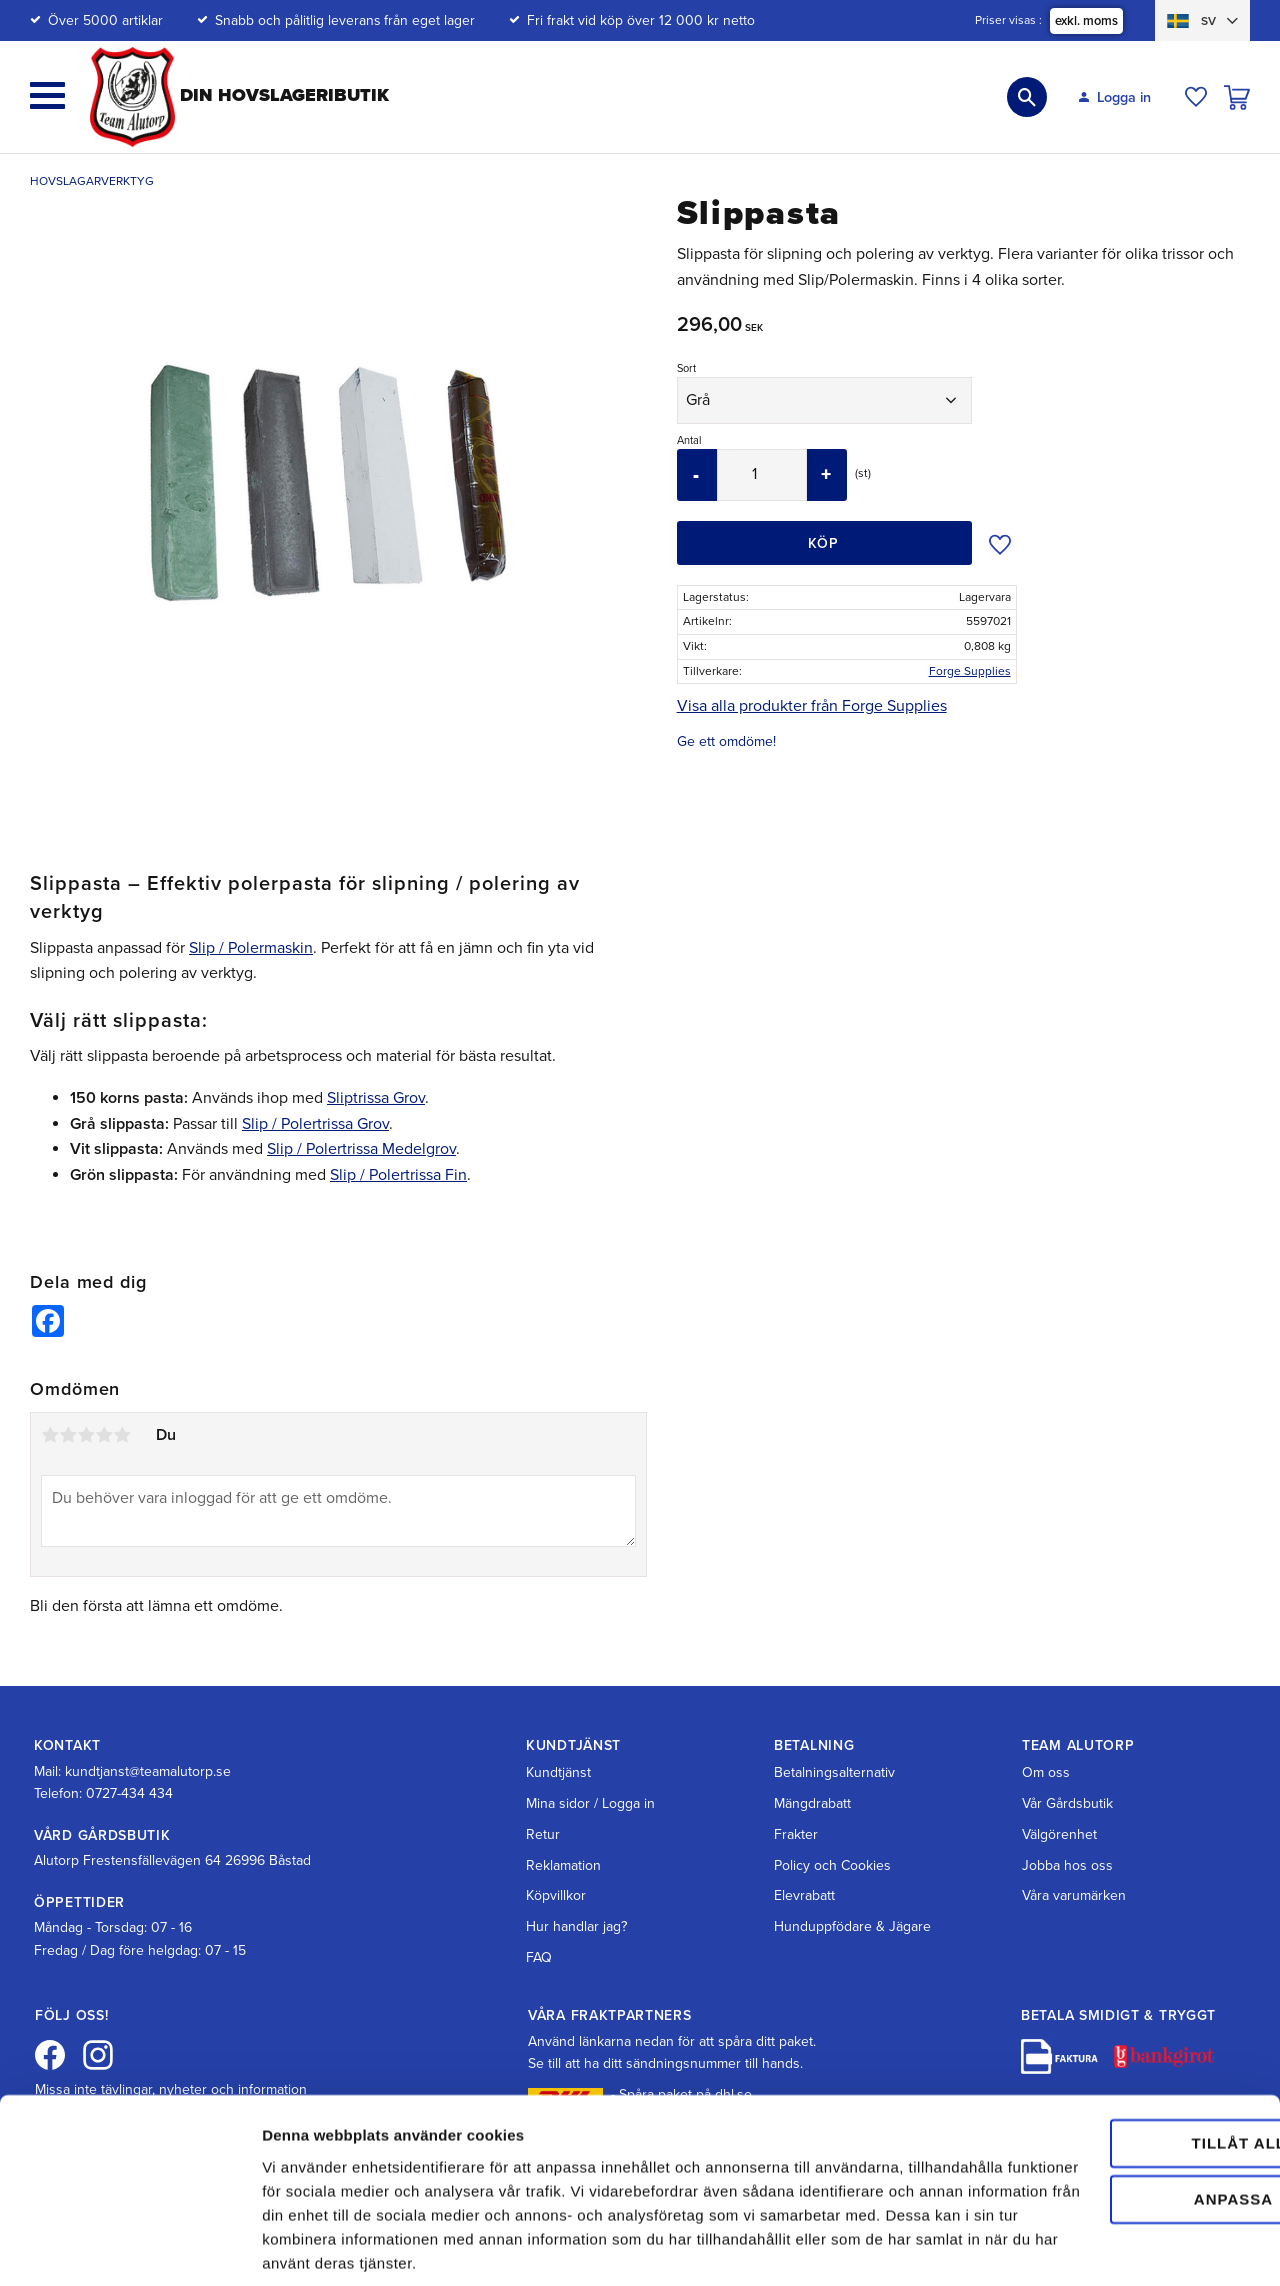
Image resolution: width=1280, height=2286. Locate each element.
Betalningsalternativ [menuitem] (834, 1772)
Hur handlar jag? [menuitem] (576, 1926)
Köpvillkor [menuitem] (556, 1895)
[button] (47, 95)
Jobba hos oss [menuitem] (1067, 1865)
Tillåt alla (1112, 2047)
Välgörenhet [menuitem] (1059, 1834)
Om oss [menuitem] (1046, 1772)
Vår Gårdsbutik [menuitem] (1067, 1803)
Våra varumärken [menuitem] (1074, 1895)
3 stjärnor (86, 1435)
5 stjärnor (122, 1435)
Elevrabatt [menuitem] (804, 1895)
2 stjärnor (68, 1435)
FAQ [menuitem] (539, 1957)
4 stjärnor (104, 1435)
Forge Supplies (970, 671)
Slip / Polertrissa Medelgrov (361, 1149)
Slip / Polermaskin (251, 948)
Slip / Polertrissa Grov (315, 1124)
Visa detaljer (306, 2246)
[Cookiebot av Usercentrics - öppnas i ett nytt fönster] (129, 2247)
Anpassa (1113, 2103)
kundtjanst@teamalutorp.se (148, 1771)
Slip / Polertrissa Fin (398, 1175)
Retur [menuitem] (543, 1834)
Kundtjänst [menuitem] (558, 1772)
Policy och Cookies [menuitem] (832, 1865)
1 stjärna (50, 1435)
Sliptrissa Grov (376, 1098)
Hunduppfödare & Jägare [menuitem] (852, 1926)
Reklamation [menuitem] (563, 1865)
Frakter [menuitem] (796, 1834)
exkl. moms (1086, 21)
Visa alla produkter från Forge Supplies (812, 706)
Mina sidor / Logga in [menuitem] (590, 1803)
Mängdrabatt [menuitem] (812, 1803)
